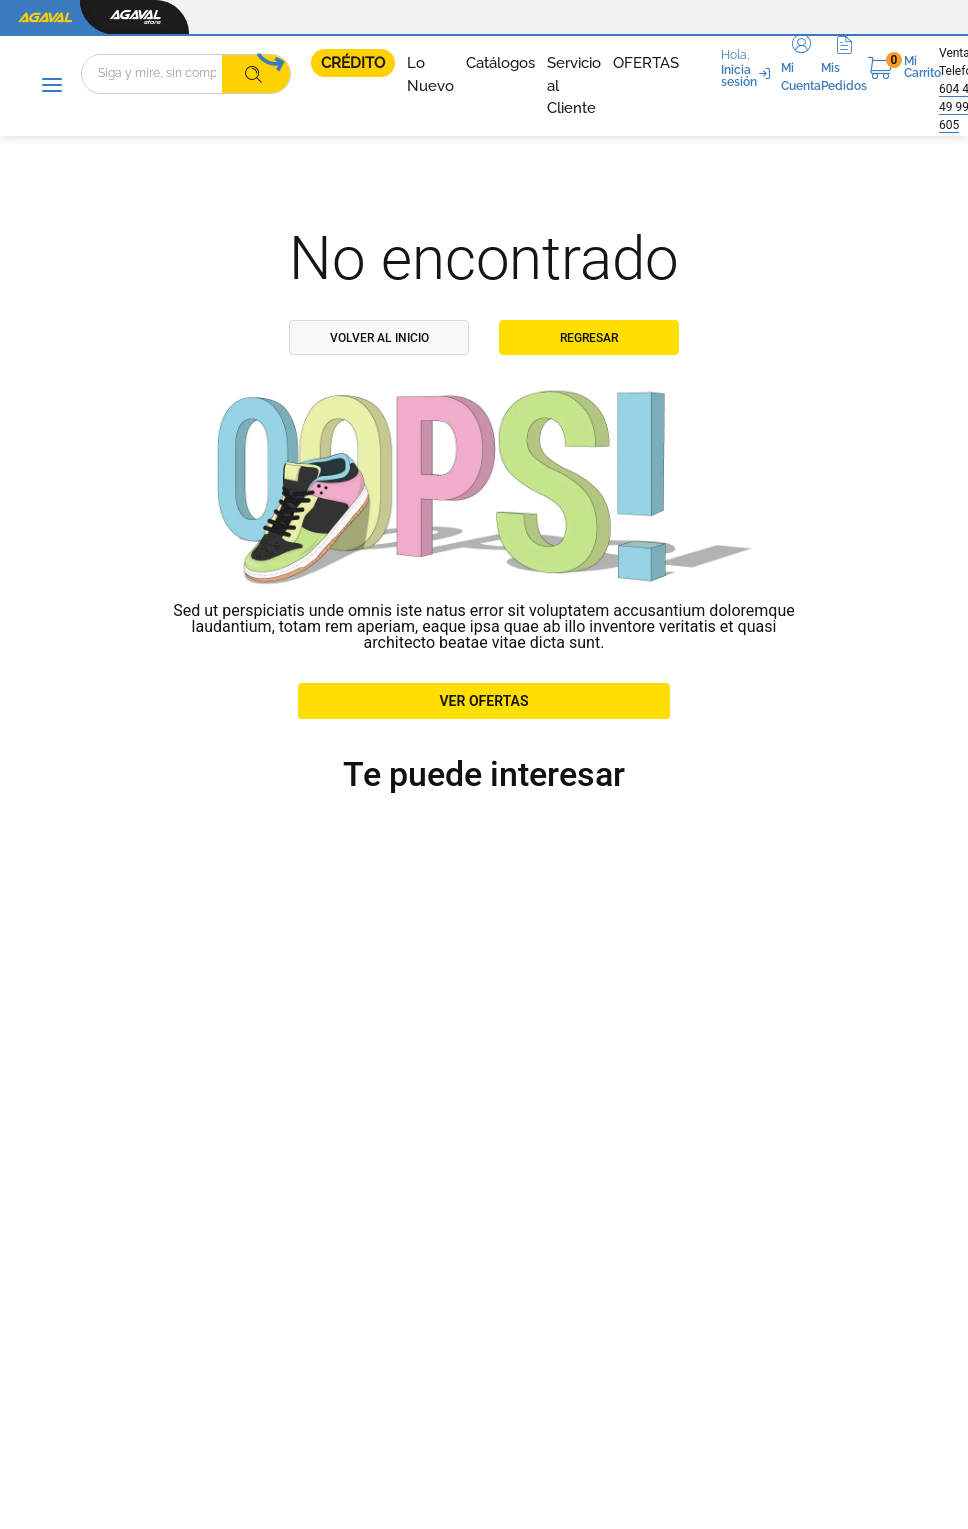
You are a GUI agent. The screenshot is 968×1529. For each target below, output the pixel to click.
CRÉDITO (353, 63)
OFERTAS (646, 63)
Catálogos (500, 63)
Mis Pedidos (844, 77)
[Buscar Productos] (254, 74)
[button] (801, 67)
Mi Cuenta (801, 77)
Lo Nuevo (430, 74)
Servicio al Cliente (574, 85)
